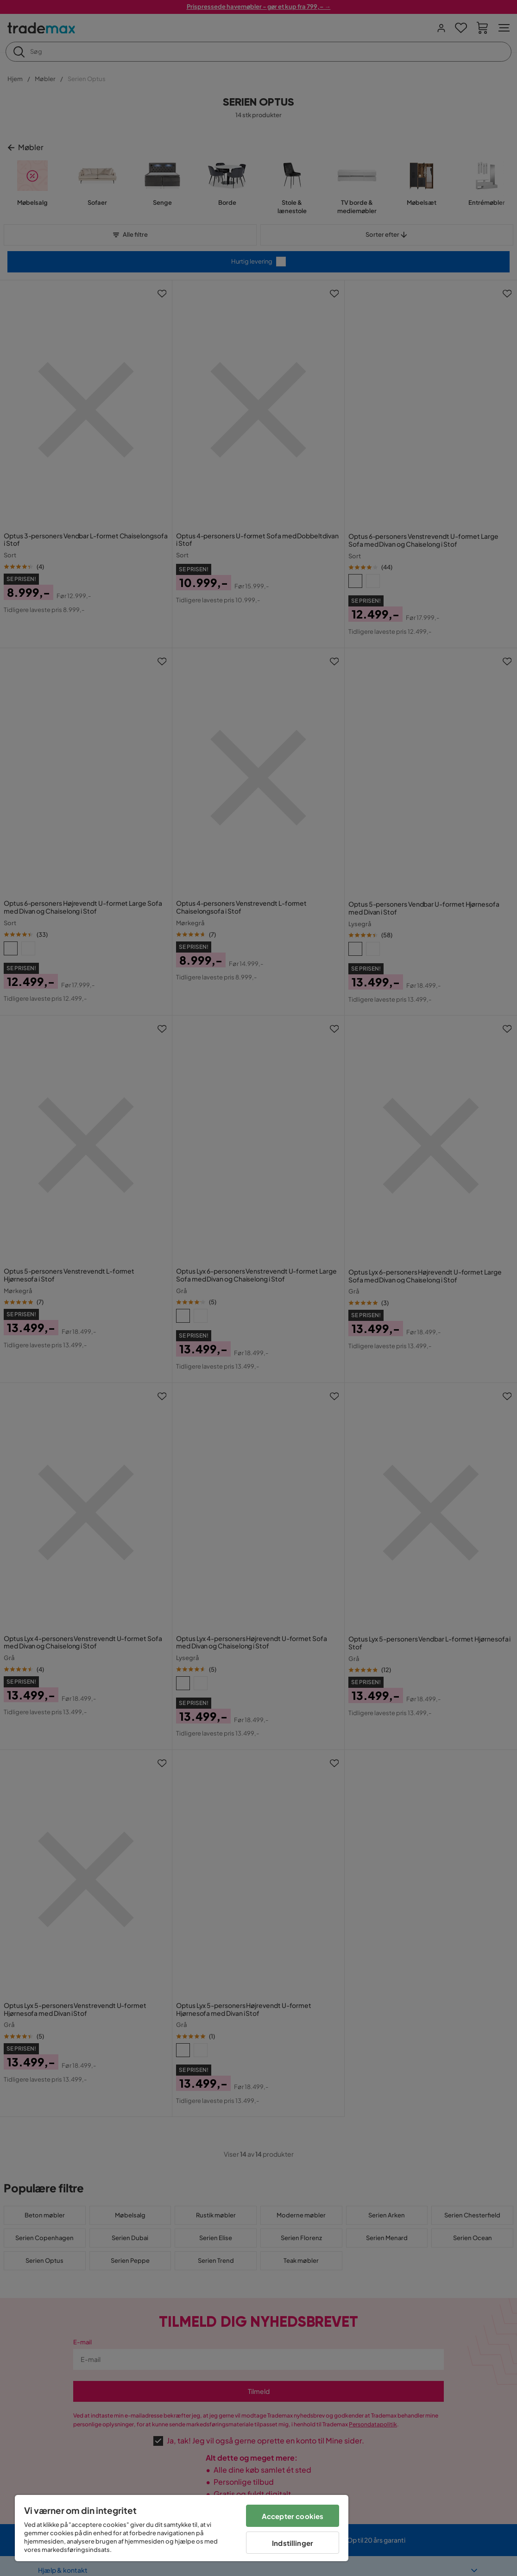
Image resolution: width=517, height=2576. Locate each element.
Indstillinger (292, 2542)
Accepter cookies (292, 2516)
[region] (181, 2528)
